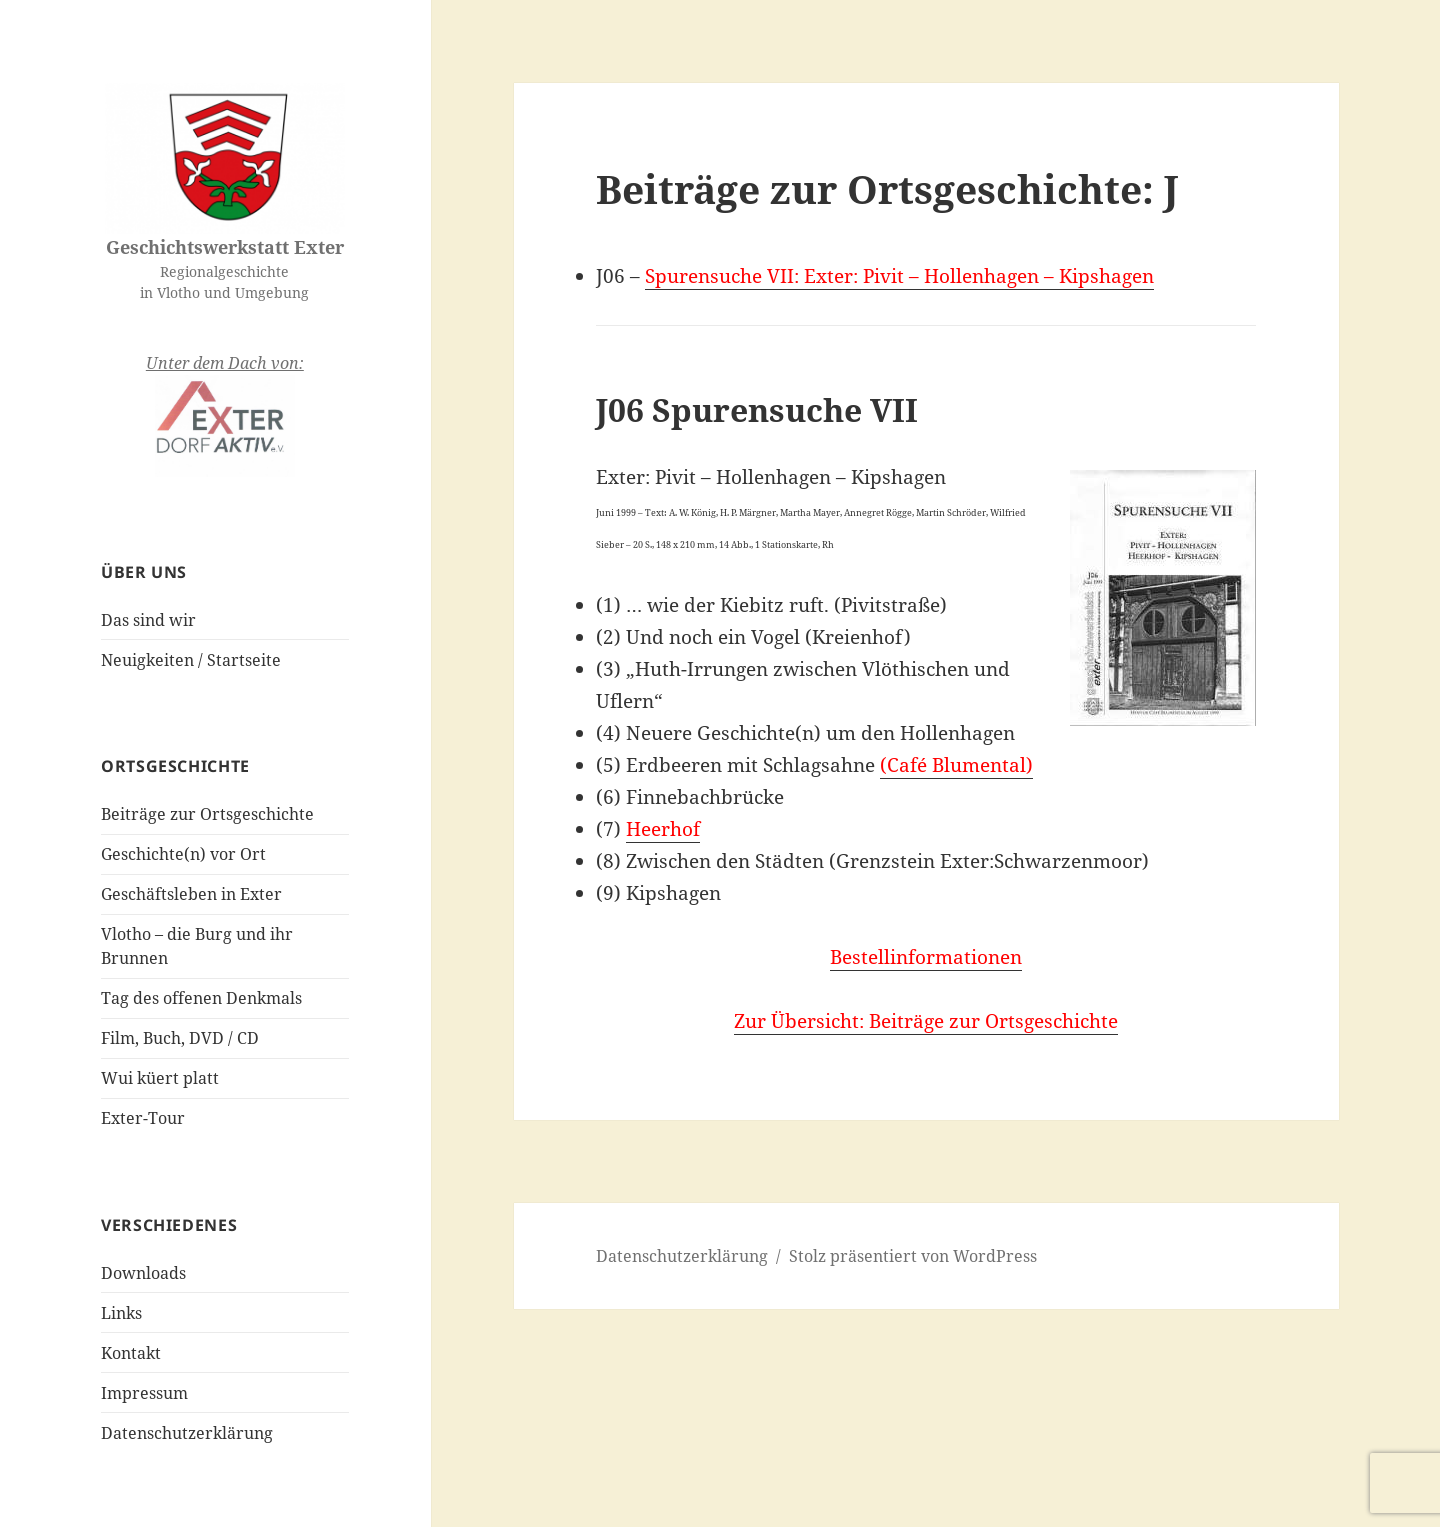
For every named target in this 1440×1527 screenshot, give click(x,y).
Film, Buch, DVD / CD (180, 1038)
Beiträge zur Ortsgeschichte (207, 814)
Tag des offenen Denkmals (201, 998)
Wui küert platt (160, 1078)
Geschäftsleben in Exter (191, 894)
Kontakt (131, 1353)
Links (121, 1313)
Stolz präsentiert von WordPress (913, 1256)
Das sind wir (148, 620)
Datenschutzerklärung (187, 1433)
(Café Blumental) (956, 765)
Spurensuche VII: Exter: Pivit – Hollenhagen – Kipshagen (899, 276)
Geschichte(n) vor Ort (183, 854)
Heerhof (663, 829)
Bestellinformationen (926, 957)
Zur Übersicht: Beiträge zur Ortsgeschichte (926, 1021)
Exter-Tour (143, 1118)
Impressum (144, 1393)
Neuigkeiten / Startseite (191, 660)
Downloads (143, 1273)
